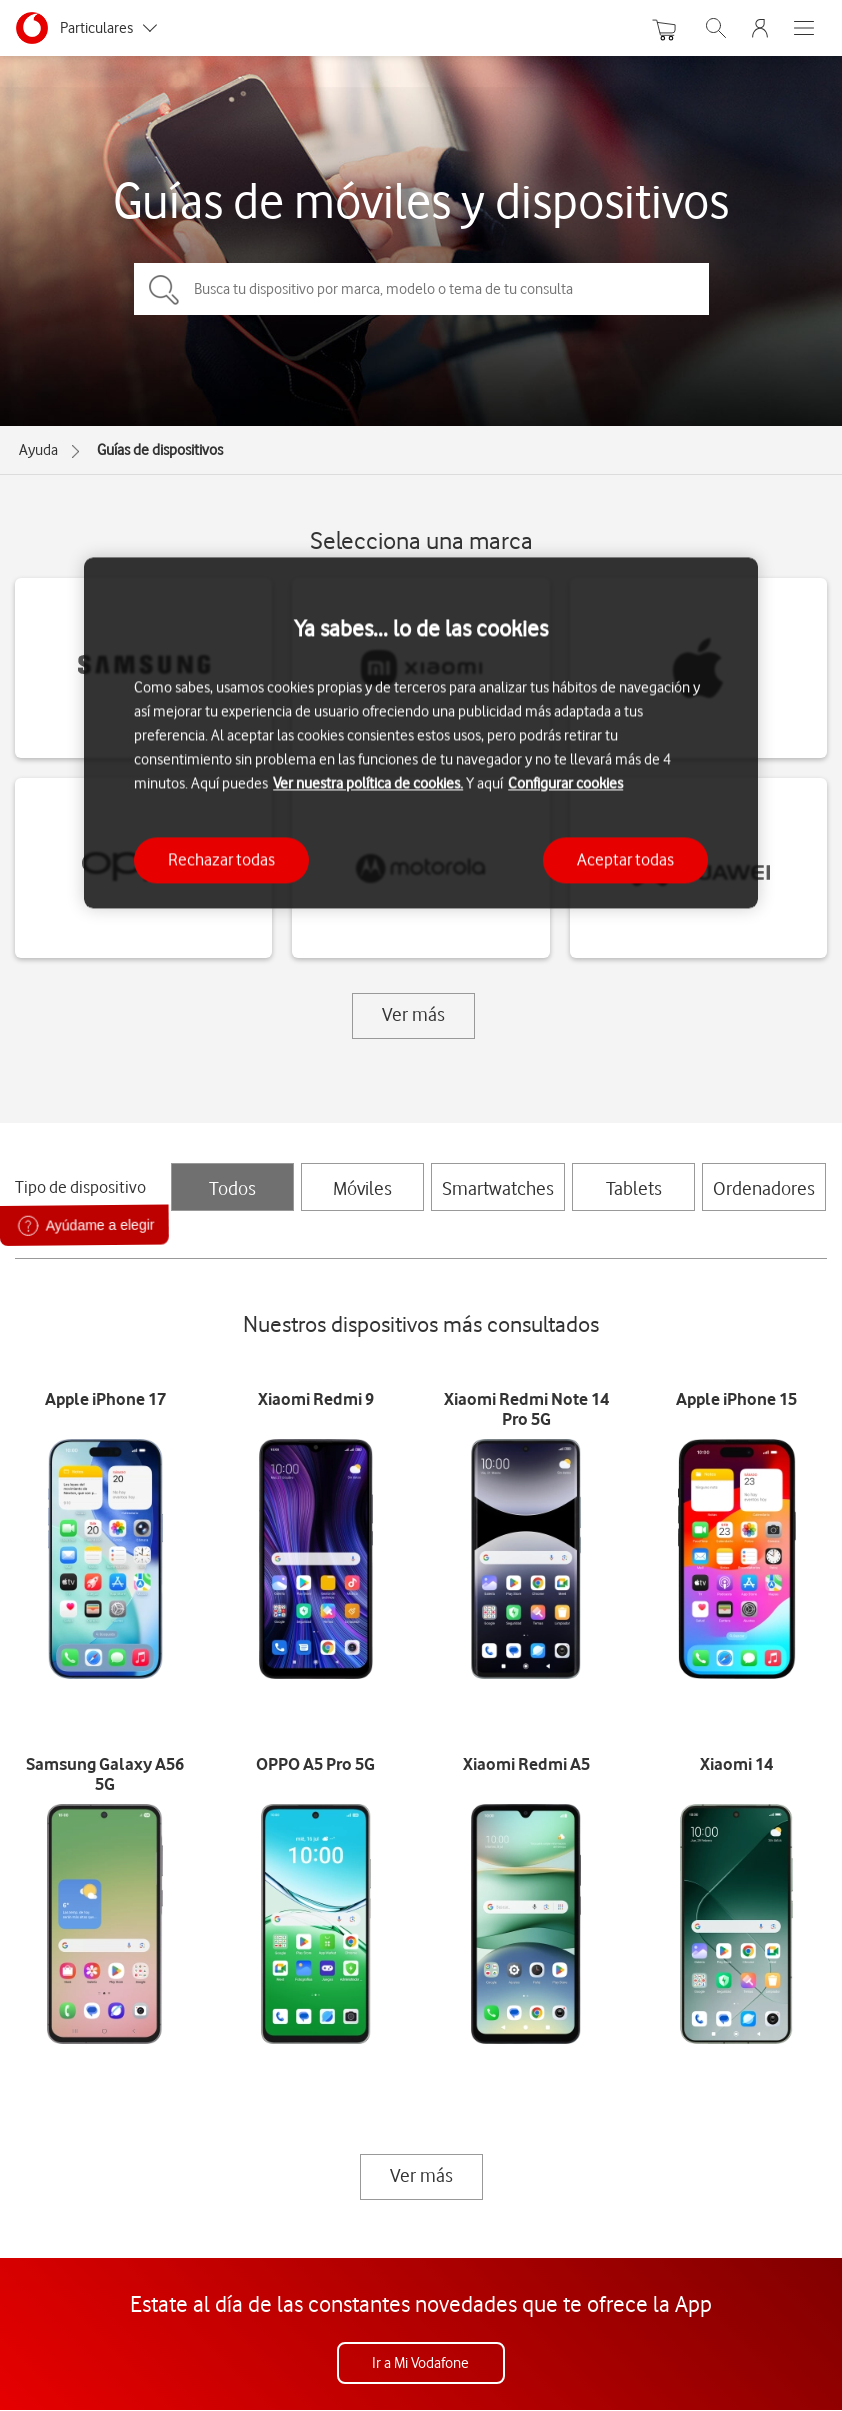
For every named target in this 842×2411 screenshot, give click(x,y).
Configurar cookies (565, 784)
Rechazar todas (221, 860)
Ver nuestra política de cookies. (368, 784)
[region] (421, 732)
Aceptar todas (625, 860)
